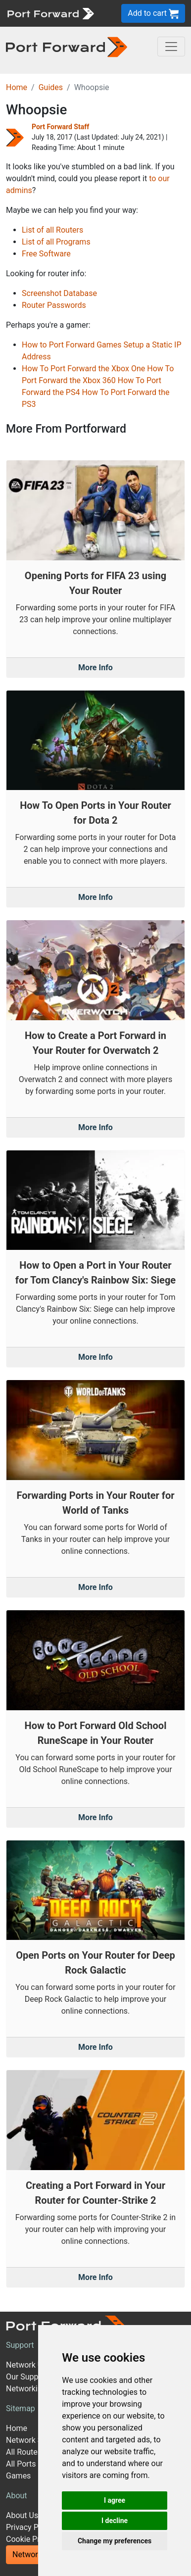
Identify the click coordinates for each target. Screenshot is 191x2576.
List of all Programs (56, 242)
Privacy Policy (30, 2527)
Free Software (46, 253)
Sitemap (20, 2408)
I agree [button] (114, 2500)
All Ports (21, 2464)
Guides (51, 87)
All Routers (25, 2452)
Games (18, 2475)
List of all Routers (52, 230)
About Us (22, 2515)
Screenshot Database (59, 293)
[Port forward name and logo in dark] (66, 46)
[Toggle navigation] (171, 46)
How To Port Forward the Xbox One (83, 368)
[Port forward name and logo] (50, 12)
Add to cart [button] (153, 13)
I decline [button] (114, 2521)
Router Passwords (54, 305)
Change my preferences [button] (114, 2541)
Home (16, 87)
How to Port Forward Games (72, 344)
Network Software (37, 2440)
